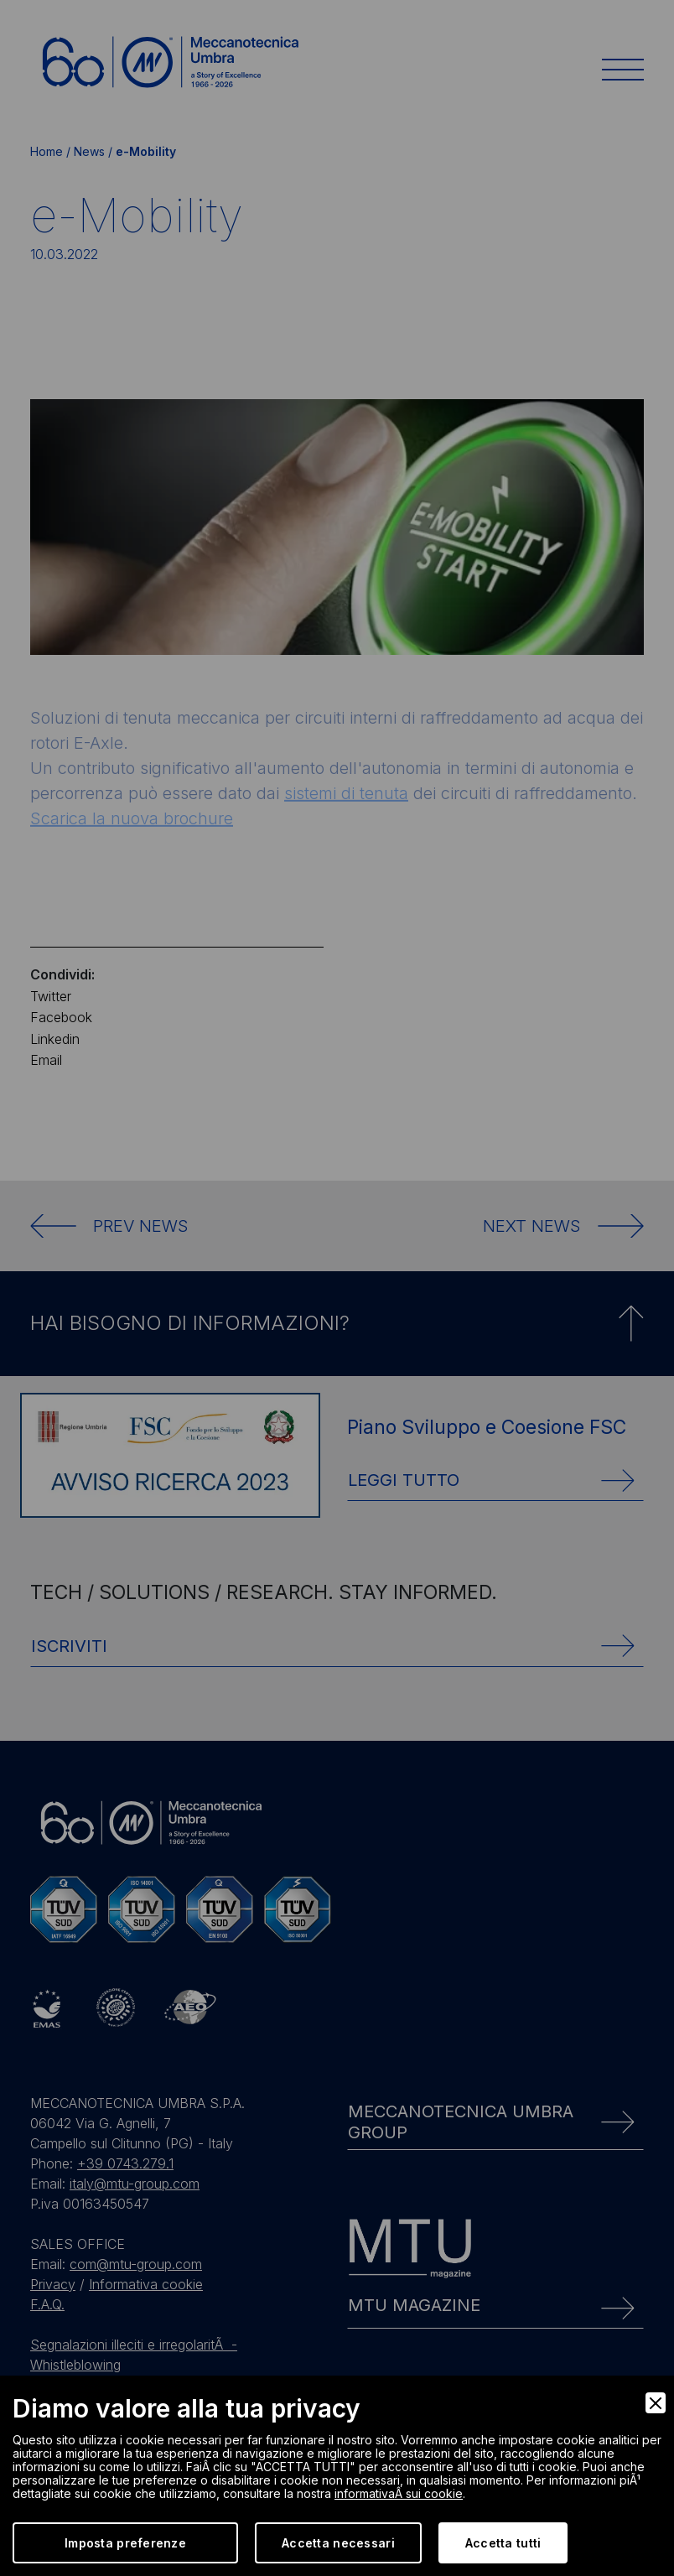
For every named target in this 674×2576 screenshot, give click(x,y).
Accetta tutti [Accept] (503, 2543)
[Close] (655, 2402)
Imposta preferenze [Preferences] (125, 2543)
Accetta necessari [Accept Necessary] (338, 2543)
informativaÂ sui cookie (398, 2493)
